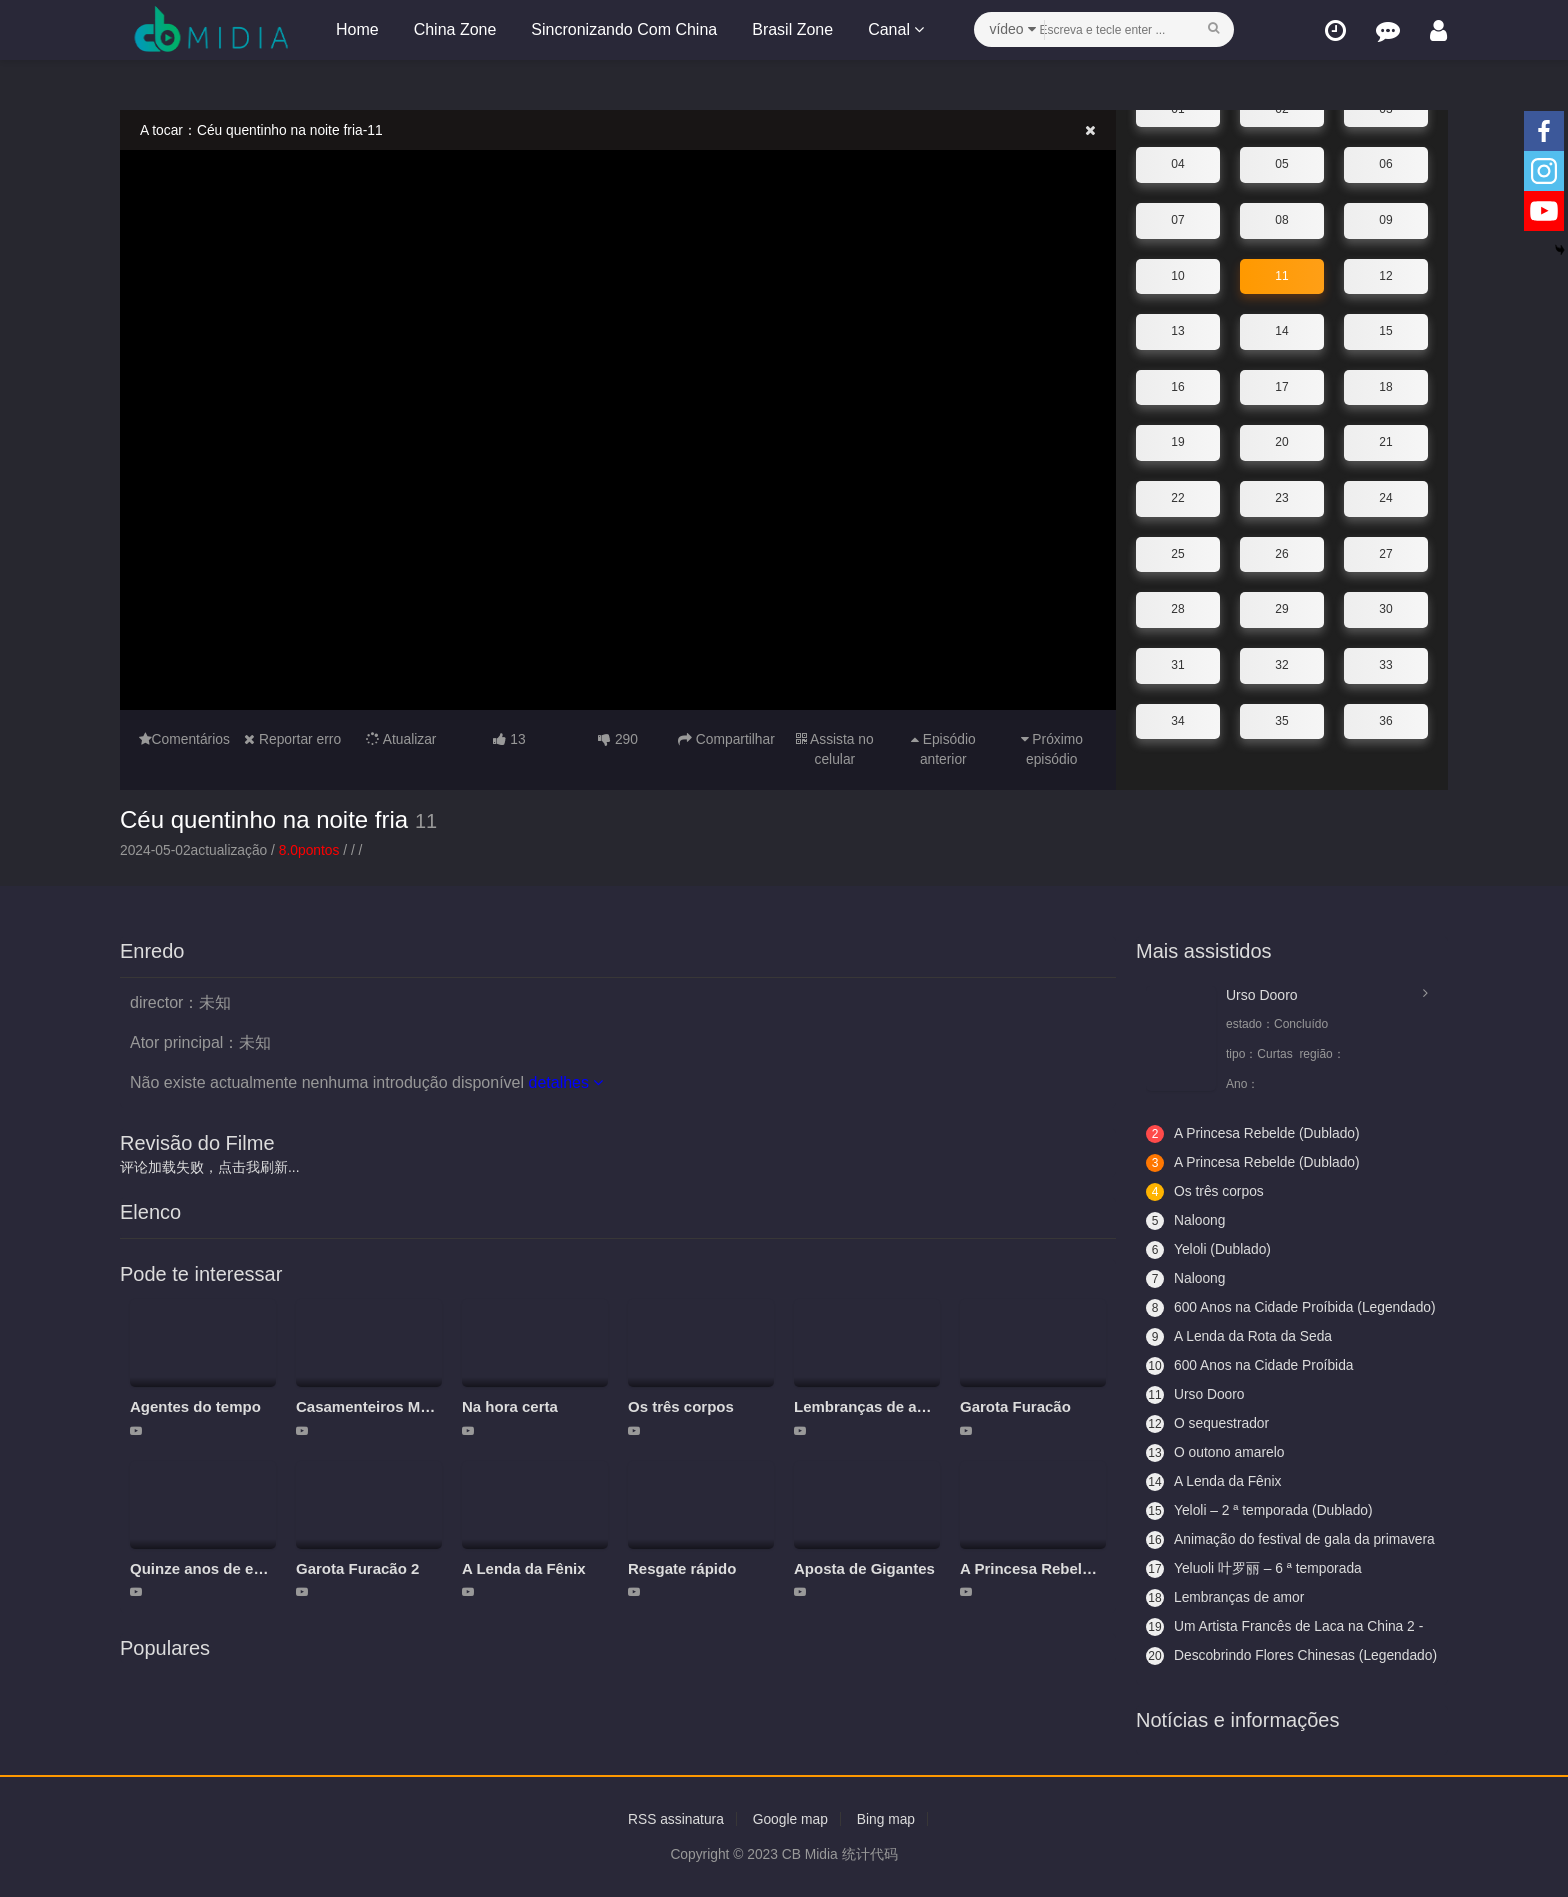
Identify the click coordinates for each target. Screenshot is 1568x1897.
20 (1281, 442)
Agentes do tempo (195, 1406)
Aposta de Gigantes (864, 1568)
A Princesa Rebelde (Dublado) (1067, 1568)
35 (1281, 720)
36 (1385, 720)
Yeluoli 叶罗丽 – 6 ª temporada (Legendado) (1255, 1569)
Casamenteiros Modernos (387, 1406)
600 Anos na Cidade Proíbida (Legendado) (1251, 1308)
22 (1177, 498)
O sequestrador (1208, 1424)
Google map (790, 1819)
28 (1177, 609)
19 (1177, 442)
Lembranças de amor (869, 1406)
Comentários (184, 739)
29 (1281, 609)
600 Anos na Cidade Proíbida (1251, 1366)
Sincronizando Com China (623, 29)
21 (1385, 442)
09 (1385, 220)
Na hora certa (510, 1406)
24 (1385, 498)
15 (1385, 331)
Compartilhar (726, 739)
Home (356, 29)
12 (1385, 275)
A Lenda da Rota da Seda (1240, 1337)
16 (1177, 387)
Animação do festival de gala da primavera (1259, 1540)
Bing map (887, 1819)
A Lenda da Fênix (524, 1568)
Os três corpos (681, 1406)
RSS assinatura (674, 1819)
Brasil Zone (791, 29)
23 (1281, 498)
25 (1177, 553)
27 (1385, 553)
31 (1177, 665)
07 (1177, 220)
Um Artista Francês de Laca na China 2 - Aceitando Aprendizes (1286, 1627)
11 (1281, 275)
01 (1177, 109)
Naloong (1186, 1221)
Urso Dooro (1262, 995)
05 (1281, 164)
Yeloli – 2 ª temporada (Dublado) (1261, 1511)
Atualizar (401, 739)
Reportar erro (293, 739)
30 (1385, 609)
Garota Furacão (1015, 1406)
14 (1281, 331)
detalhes (565, 1082)
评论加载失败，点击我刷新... (210, 1167)
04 (1177, 164)
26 (1281, 553)
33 (1385, 665)
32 (1281, 665)
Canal (895, 29)
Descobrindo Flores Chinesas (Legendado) (1252, 1656)
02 (1281, 109)
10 (1177, 275)
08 (1281, 220)
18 (1385, 387)
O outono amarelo (1216, 1453)
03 (1385, 109)
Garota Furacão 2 (357, 1568)
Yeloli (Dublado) (1209, 1250)
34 (1177, 720)
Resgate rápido (682, 1568)
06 (1385, 164)
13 (1177, 331)
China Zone (454, 29)
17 (1281, 387)
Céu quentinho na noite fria (264, 818)
